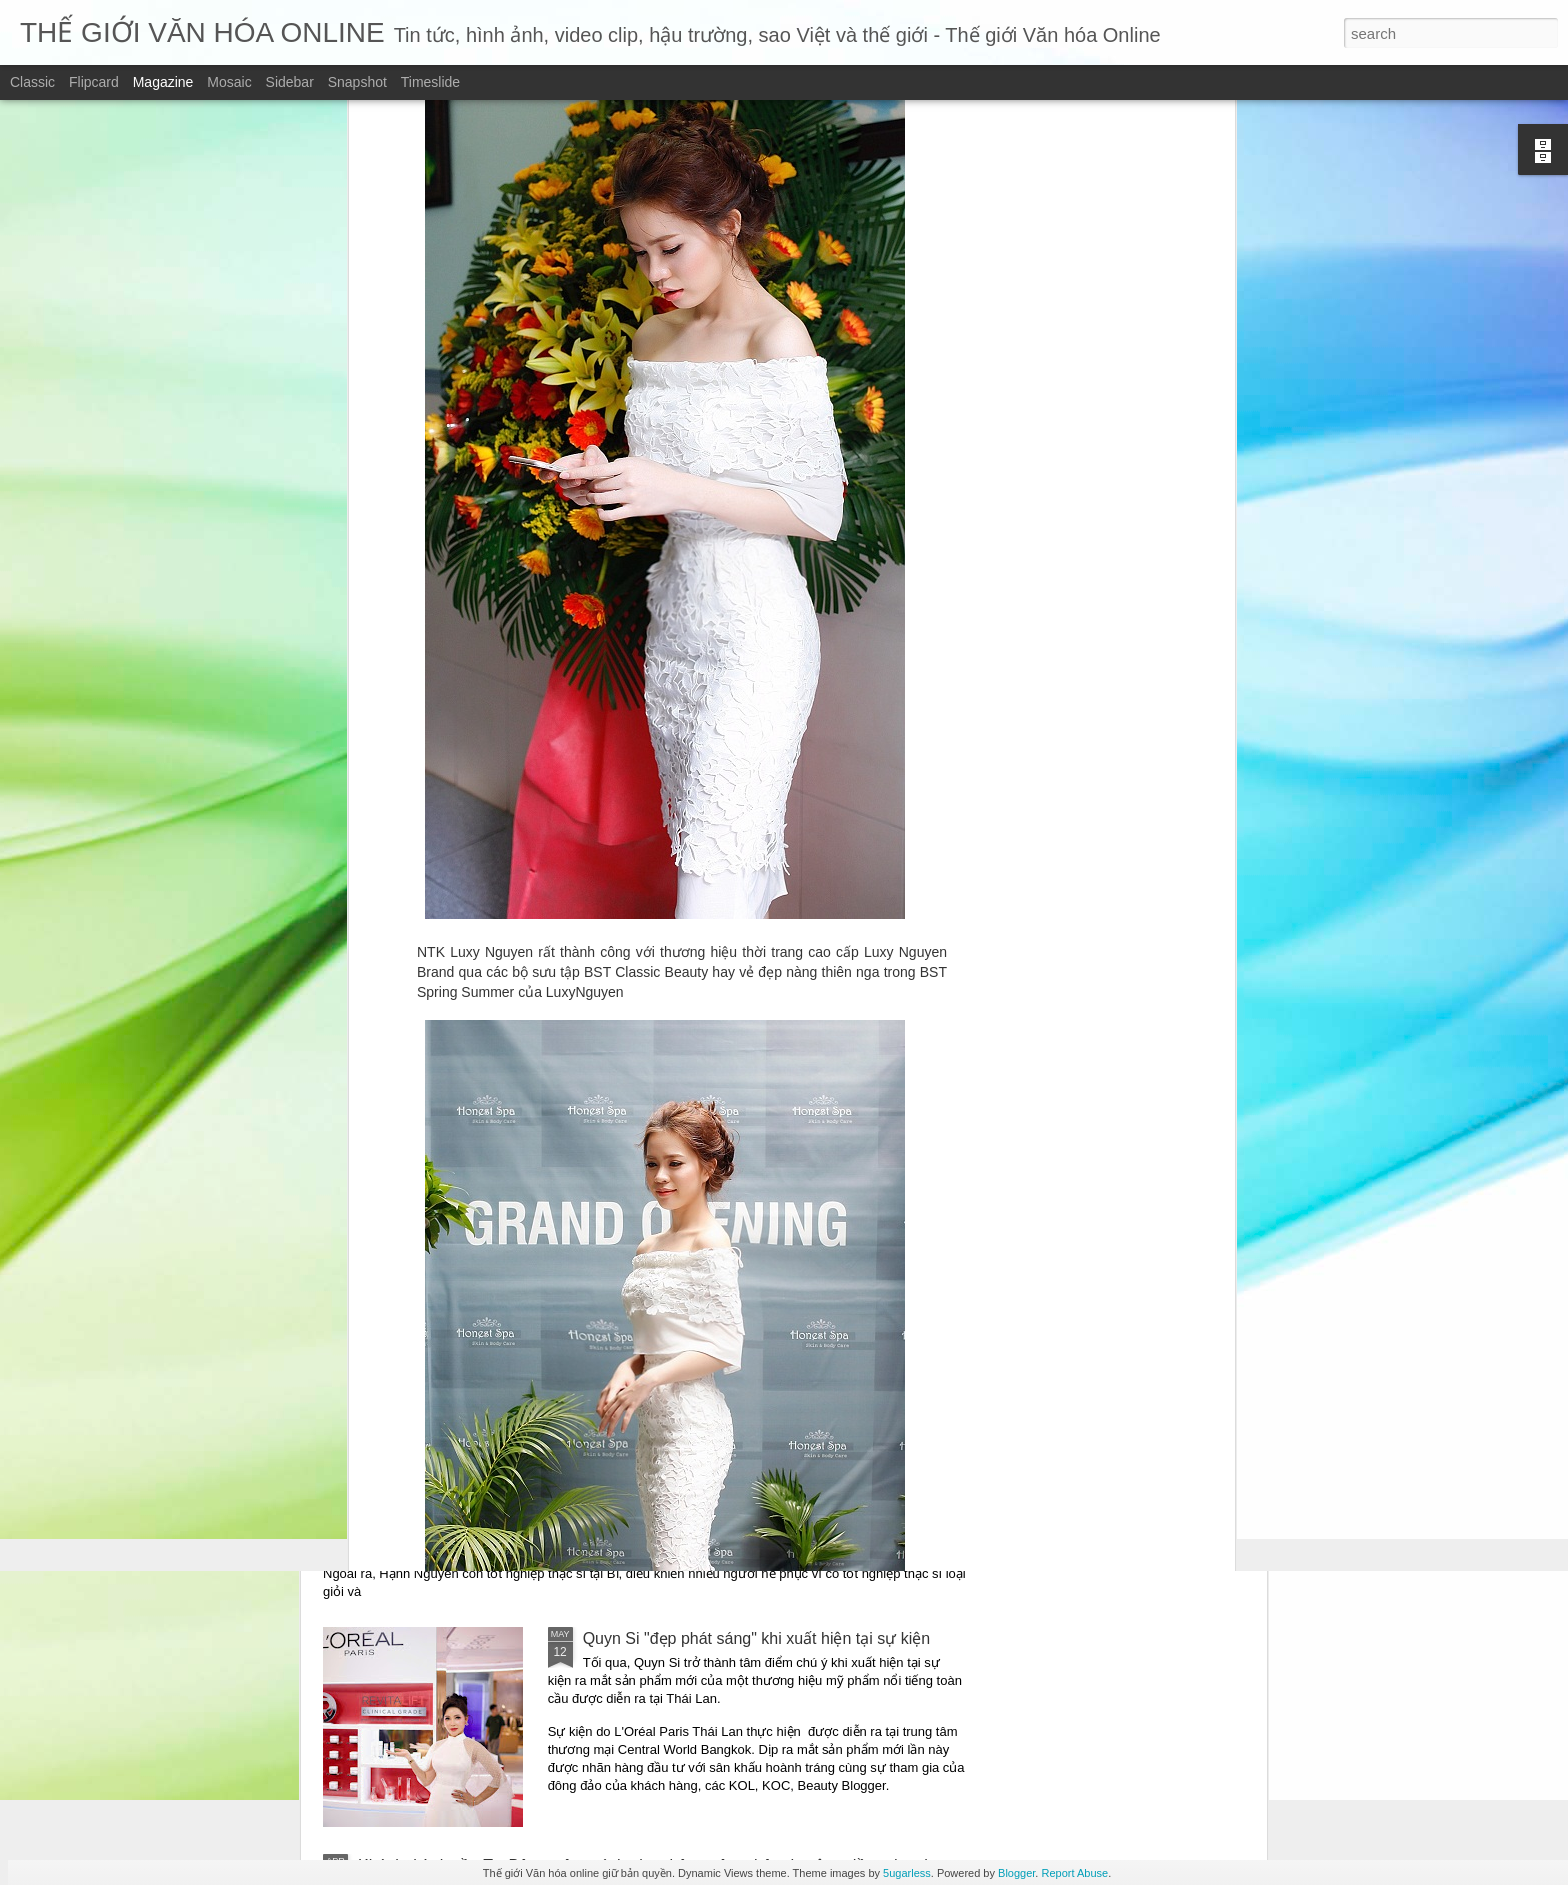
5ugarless (907, 1873)
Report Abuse (1074, 1873)
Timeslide (430, 82)
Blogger (1016, 1873)
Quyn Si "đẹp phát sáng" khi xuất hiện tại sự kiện (757, 1638)
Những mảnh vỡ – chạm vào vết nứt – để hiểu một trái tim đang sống (605, 1271)
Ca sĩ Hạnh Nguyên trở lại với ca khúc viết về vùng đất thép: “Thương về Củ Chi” (645, 1462)
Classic (32, 82)
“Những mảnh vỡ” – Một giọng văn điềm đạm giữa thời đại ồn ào (589, 1128)
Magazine (163, 82)
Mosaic (229, 82)
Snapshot (357, 82)
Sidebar (290, 82)
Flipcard (94, 82)
